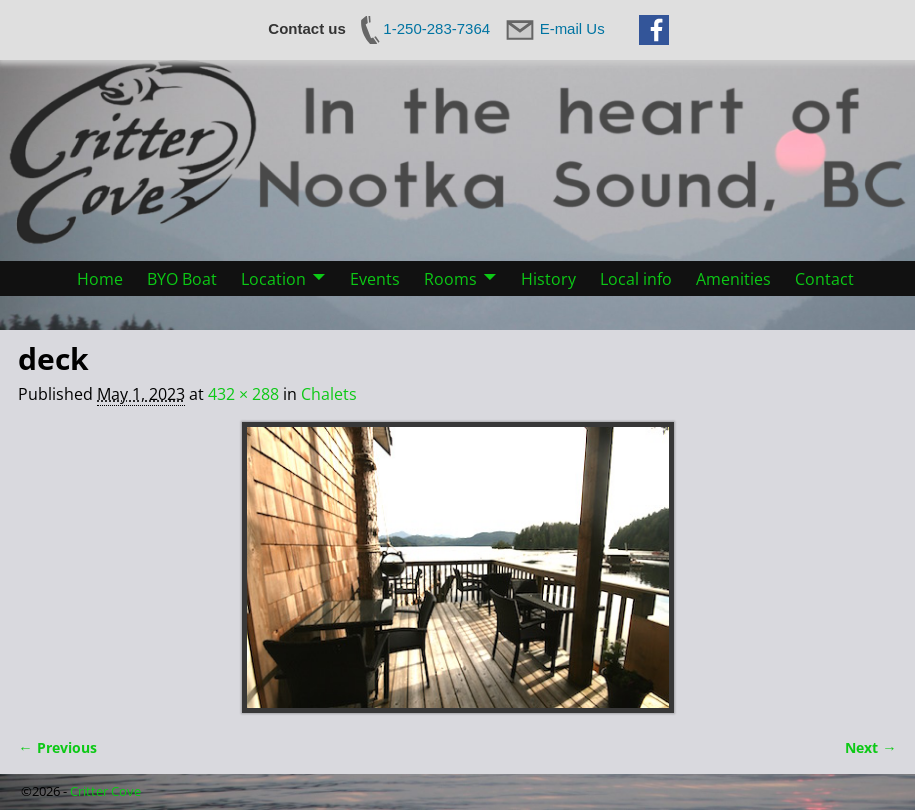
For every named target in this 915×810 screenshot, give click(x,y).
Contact (824, 279)
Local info (636, 279)
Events (375, 279)
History (548, 279)
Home (100, 279)
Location (273, 279)
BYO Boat (182, 279)
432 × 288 (243, 394)
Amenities (733, 279)
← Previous (57, 747)
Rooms (450, 279)
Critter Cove (105, 791)
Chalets (329, 394)
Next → (870, 747)
